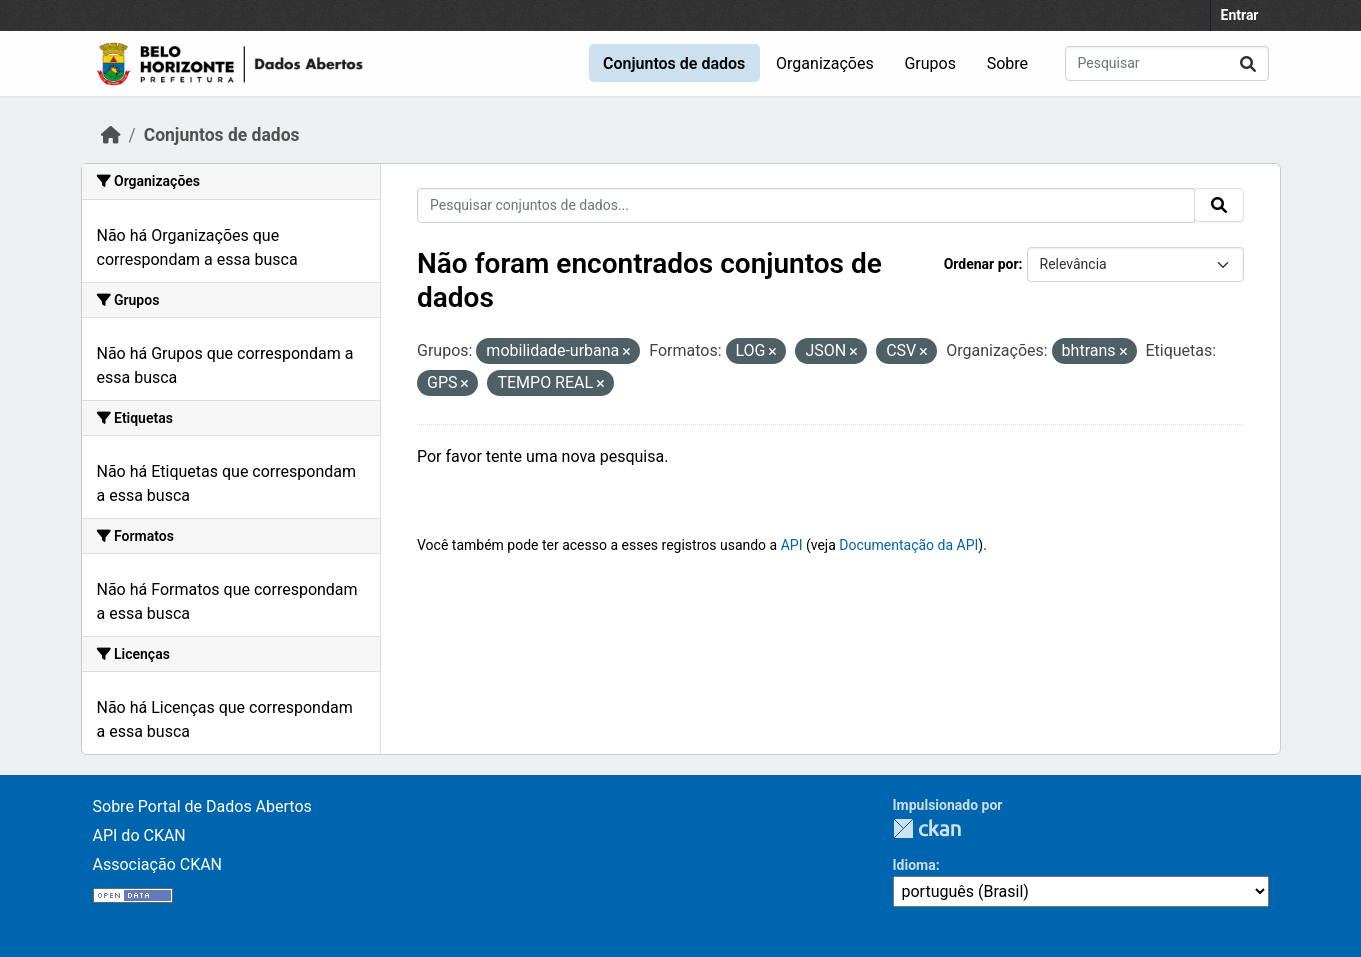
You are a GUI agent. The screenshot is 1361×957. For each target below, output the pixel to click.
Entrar (1240, 15)
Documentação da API (908, 545)
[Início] (111, 135)
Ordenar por (981, 264)
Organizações (825, 63)
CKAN (927, 828)
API (792, 545)
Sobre (1007, 63)
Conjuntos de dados (674, 63)
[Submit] (1248, 63)
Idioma (914, 865)
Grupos (930, 63)
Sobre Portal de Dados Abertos (202, 806)
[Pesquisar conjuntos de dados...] (1167, 63)
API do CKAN (139, 835)
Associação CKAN (158, 864)
